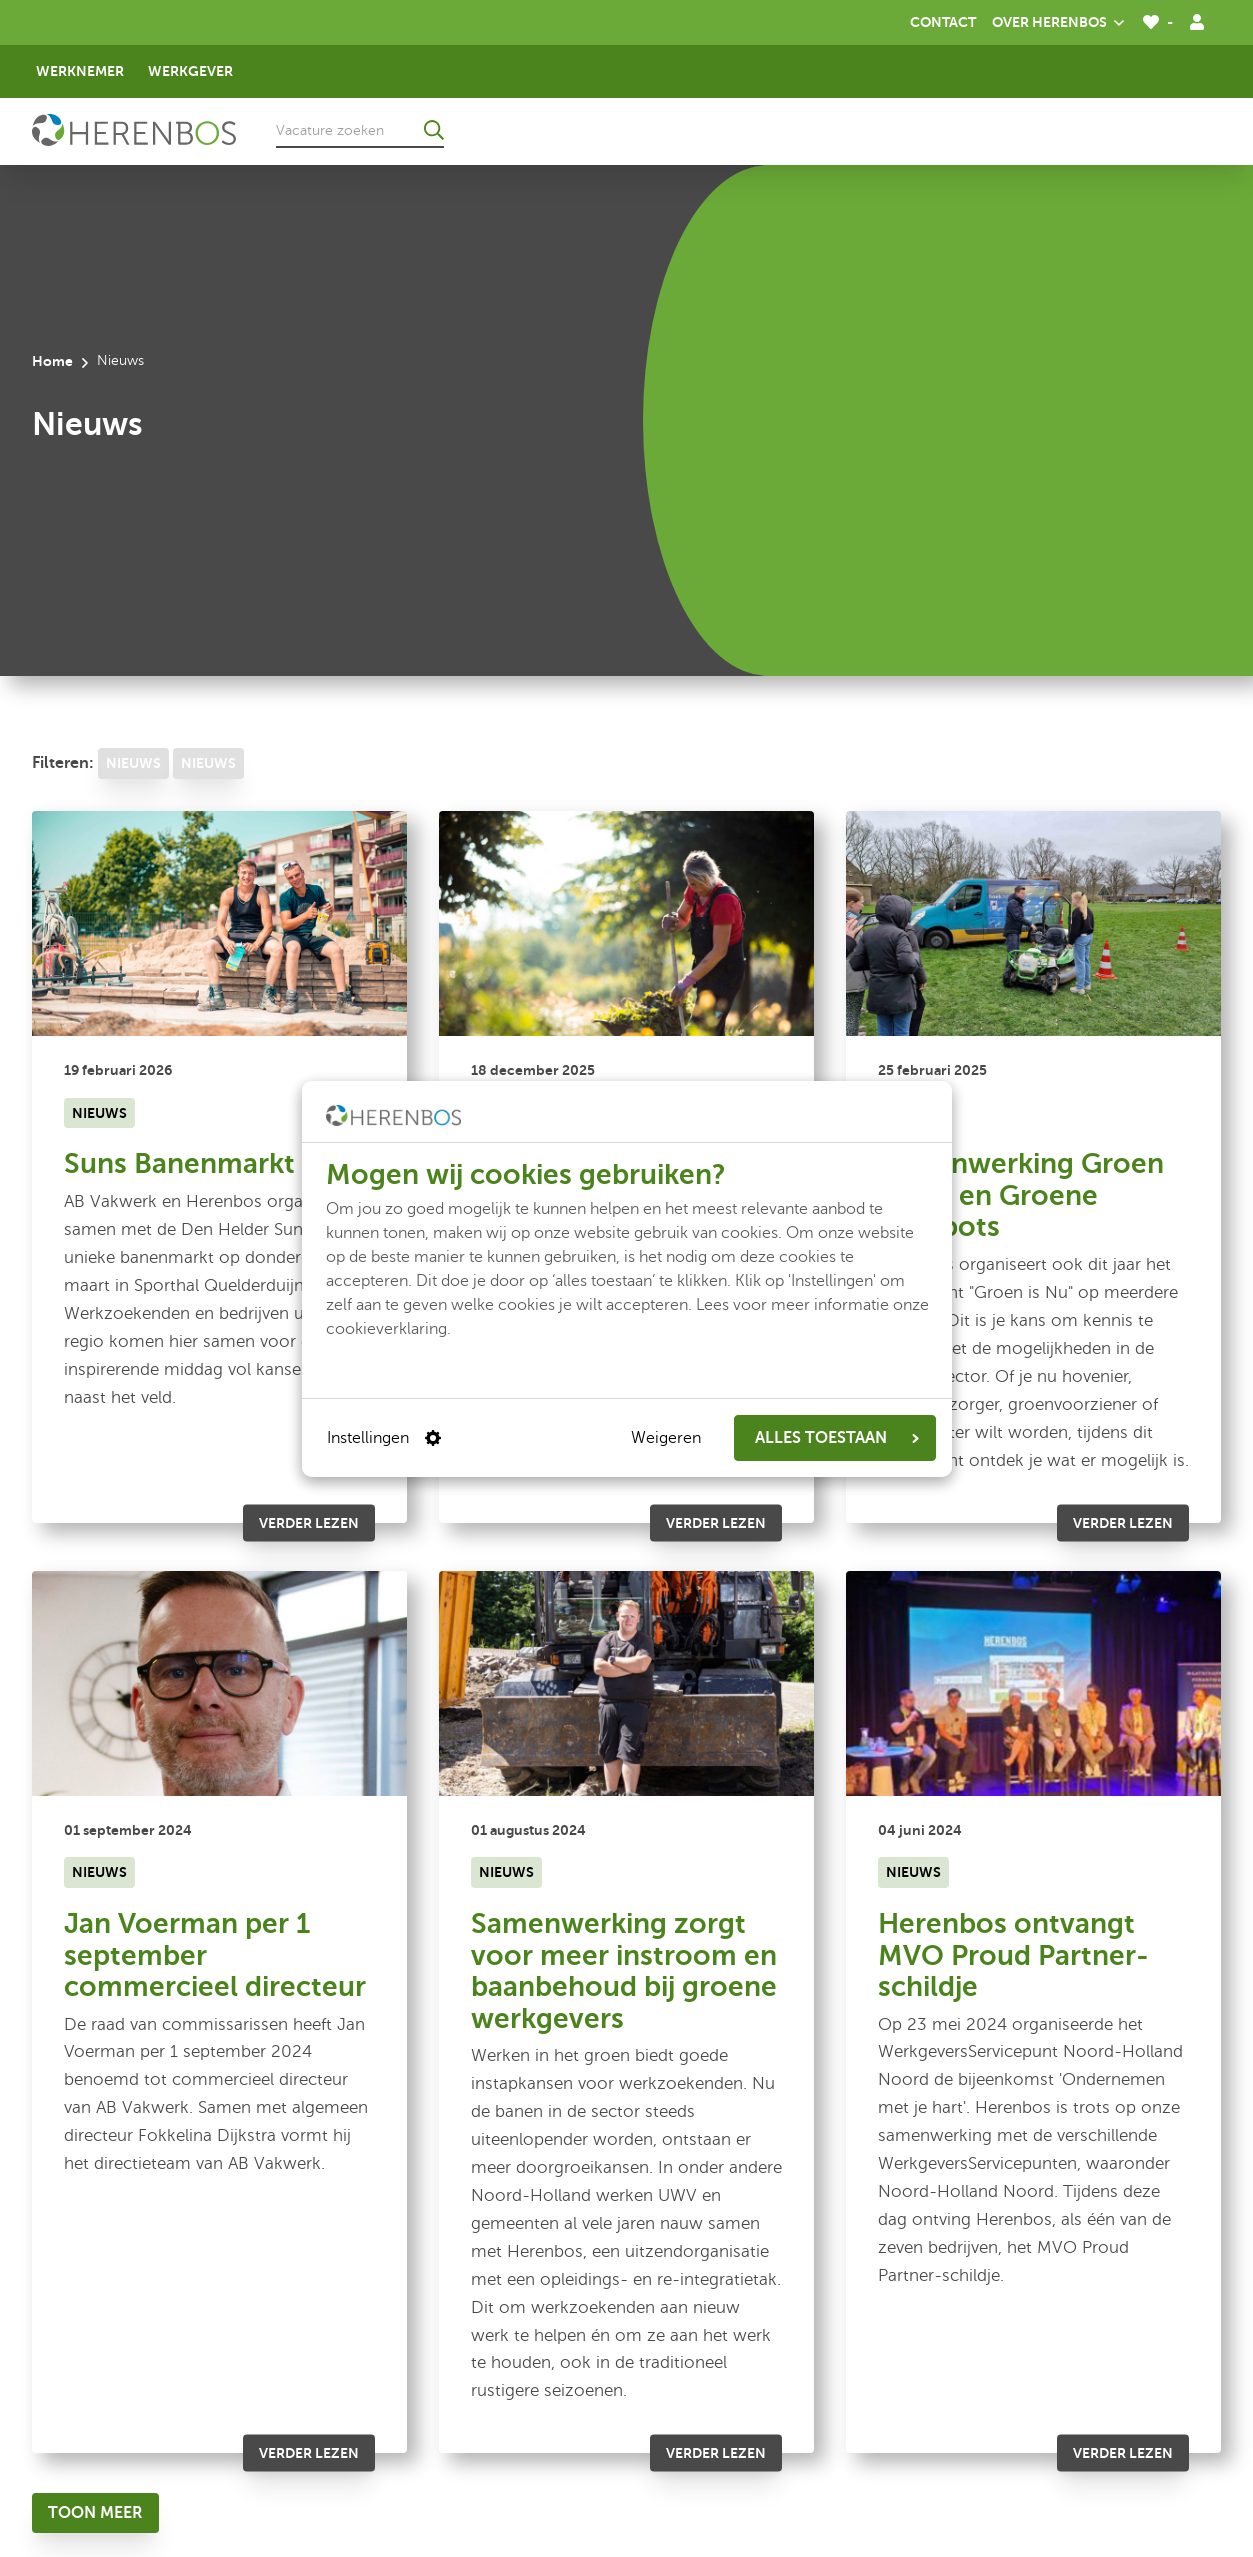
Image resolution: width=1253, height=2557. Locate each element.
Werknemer (80, 71)
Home (52, 361)
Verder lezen (309, 1522)
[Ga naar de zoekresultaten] (434, 130)
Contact (943, 22)
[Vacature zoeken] (360, 130)
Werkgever (190, 71)
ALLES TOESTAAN (837, 1438)
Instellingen (384, 1438)
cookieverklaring (386, 1329)
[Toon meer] (95, 2513)
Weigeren (666, 1438)
